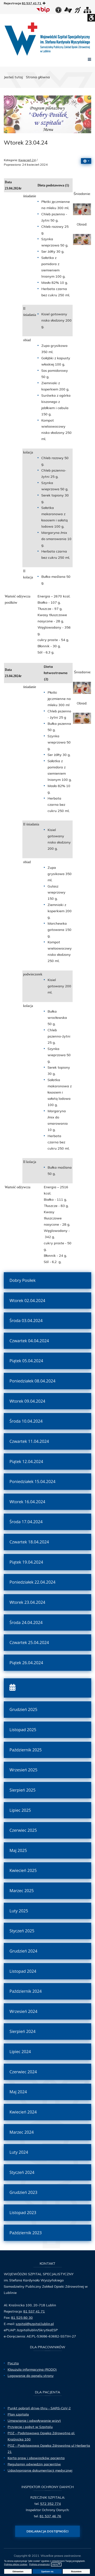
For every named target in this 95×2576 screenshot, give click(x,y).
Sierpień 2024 (22, 2031)
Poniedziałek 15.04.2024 (32, 1481)
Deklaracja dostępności (47, 2531)
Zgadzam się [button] (47, 2571)
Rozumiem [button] (76, 2571)
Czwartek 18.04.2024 (29, 1542)
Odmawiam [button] (18, 2571)
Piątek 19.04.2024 (26, 1562)
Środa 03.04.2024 (26, 1320)
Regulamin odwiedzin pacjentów (34, 2464)
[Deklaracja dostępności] (58, 11)
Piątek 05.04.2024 (26, 1360)
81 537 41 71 (34, 2311)
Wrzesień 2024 (23, 2011)
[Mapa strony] (87, 11)
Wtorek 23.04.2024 (27, 1602)
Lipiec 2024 (20, 2051)
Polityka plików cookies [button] (15, 2564)
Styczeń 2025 (21, 1930)
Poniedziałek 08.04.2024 (32, 1381)
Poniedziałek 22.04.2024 (32, 1582)
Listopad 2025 (22, 1729)
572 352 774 (50, 2503)
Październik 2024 (25, 1991)
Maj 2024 (18, 2091)
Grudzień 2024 (23, 1951)
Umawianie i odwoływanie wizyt (34, 2420)
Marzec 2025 (21, 1890)
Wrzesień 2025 (23, 1769)
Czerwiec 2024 (23, 2071)
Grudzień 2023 (23, 2192)
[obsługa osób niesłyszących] (78, 11)
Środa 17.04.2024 (26, 1521)
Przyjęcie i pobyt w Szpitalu (30, 2427)
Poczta (13, 2363)
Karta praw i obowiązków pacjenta (36, 2458)
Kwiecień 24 (27, 160)
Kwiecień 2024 (23, 2112)
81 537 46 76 (50, 2516)
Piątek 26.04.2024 (26, 1662)
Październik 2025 (25, 1749)
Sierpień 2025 (22, 1790)
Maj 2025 (18, 1850)
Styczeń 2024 (21, 2172)
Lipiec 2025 (20, 1810)
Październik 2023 (25, 2232)
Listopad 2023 (22, 2212)
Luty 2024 (18, 2152)
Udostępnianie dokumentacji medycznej (40, 2470)
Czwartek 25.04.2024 (29, 1642)
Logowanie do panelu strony (31, 2376)
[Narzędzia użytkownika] (86, 161)
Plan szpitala (18, 2414)
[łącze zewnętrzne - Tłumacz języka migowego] (68, 11)
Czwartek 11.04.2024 (29, 1441)
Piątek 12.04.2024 (26, 1461)
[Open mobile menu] (89, 59)
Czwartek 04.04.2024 (29, 1340)
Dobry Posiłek (22, 1280)
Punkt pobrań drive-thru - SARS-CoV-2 (39, 2408)
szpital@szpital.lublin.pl (35, 2324)
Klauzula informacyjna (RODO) (32, 2369)
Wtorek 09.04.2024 (27, 1401)
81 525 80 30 (22, 2317)
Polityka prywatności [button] (39, 2564)
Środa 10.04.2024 (26, 1421)
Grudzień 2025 (23, 1709)
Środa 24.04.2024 (26, 1622)
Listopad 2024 (22, 1971)
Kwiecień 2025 (23, 1870)
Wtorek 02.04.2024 (27, 1300)
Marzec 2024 (21, 2132)
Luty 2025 (18, 1910)
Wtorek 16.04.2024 (27, 1501)
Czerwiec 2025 (23, 1830)
